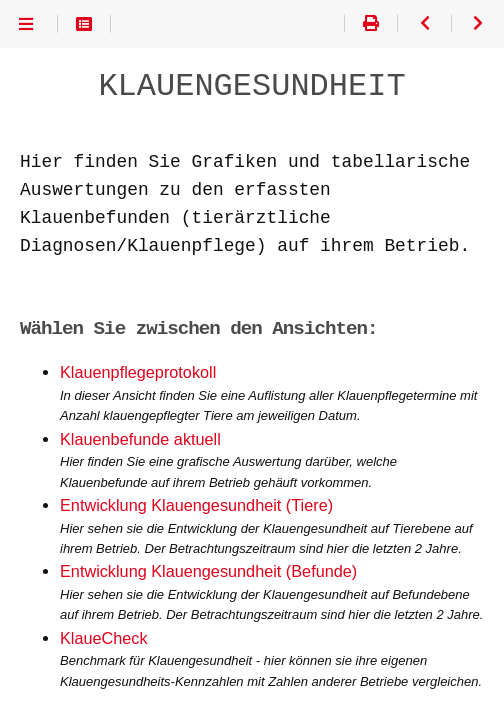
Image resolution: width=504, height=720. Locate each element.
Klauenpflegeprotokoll (138, 372)
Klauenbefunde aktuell (140, 439)
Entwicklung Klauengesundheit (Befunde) (208, 571)
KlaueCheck (104, 638)
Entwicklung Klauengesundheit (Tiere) (196, 505)
